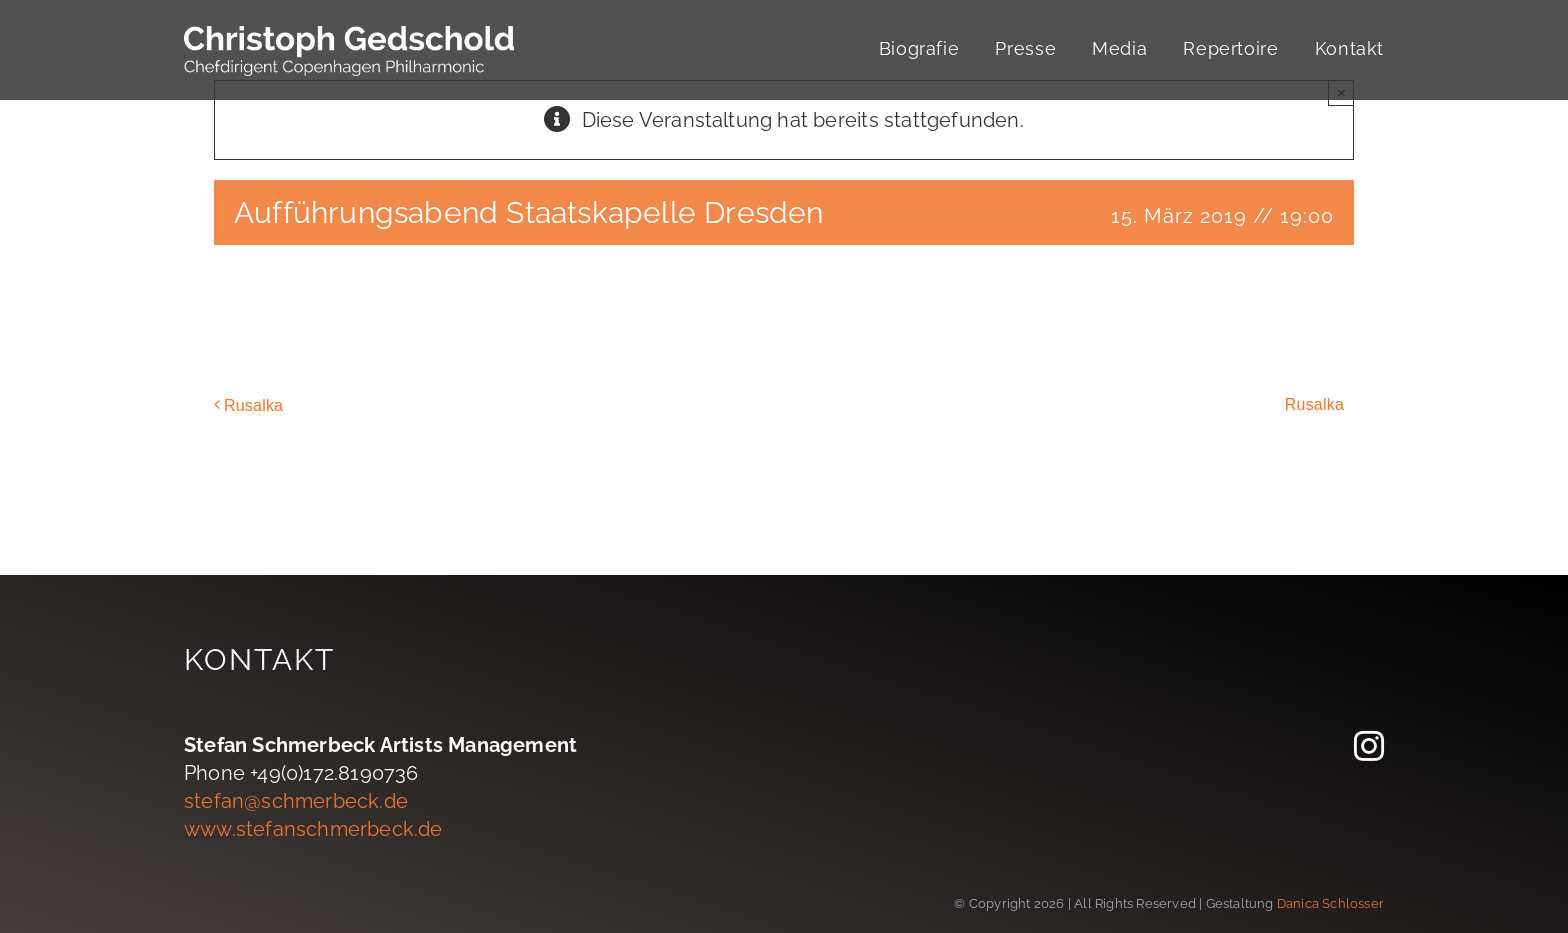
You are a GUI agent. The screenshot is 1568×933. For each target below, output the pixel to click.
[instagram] (1369, 746)
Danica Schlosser (1330, 903)
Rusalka (253, 405)
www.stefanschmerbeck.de (313, 829)
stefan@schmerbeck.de (296, 801)
